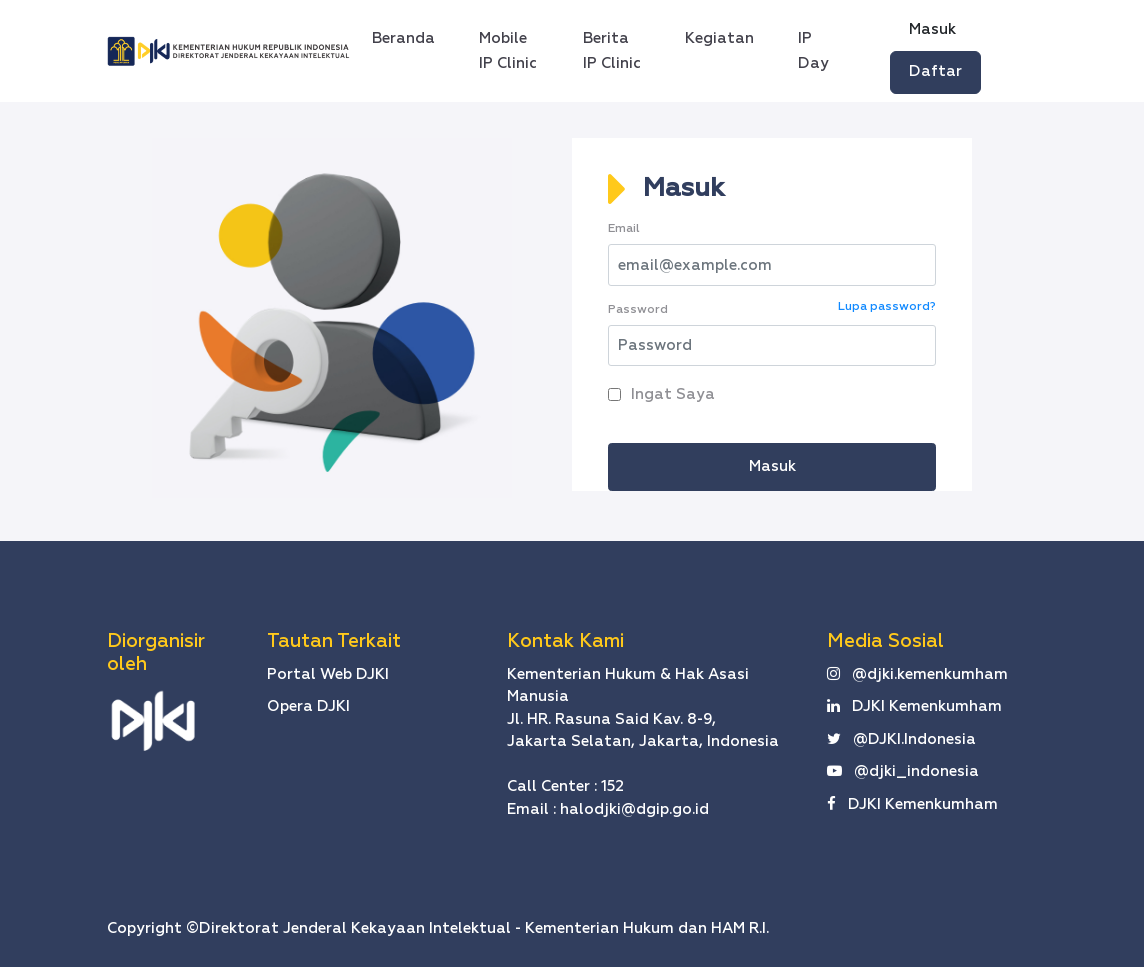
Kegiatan (719, 38)
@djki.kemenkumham (917, 674)
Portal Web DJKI (328, 674)
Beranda (409, 35)
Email (624, 229)
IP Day (813, 51)
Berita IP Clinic (612, 51)
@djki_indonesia (903, 771)
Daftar (935, 71)
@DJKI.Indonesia (901, 739)
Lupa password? (887, 307)
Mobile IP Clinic (508, 51)
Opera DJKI (308, 706)
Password (638, 310)
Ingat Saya (669, 394)
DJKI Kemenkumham (914, 706)
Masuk (932, 29)
